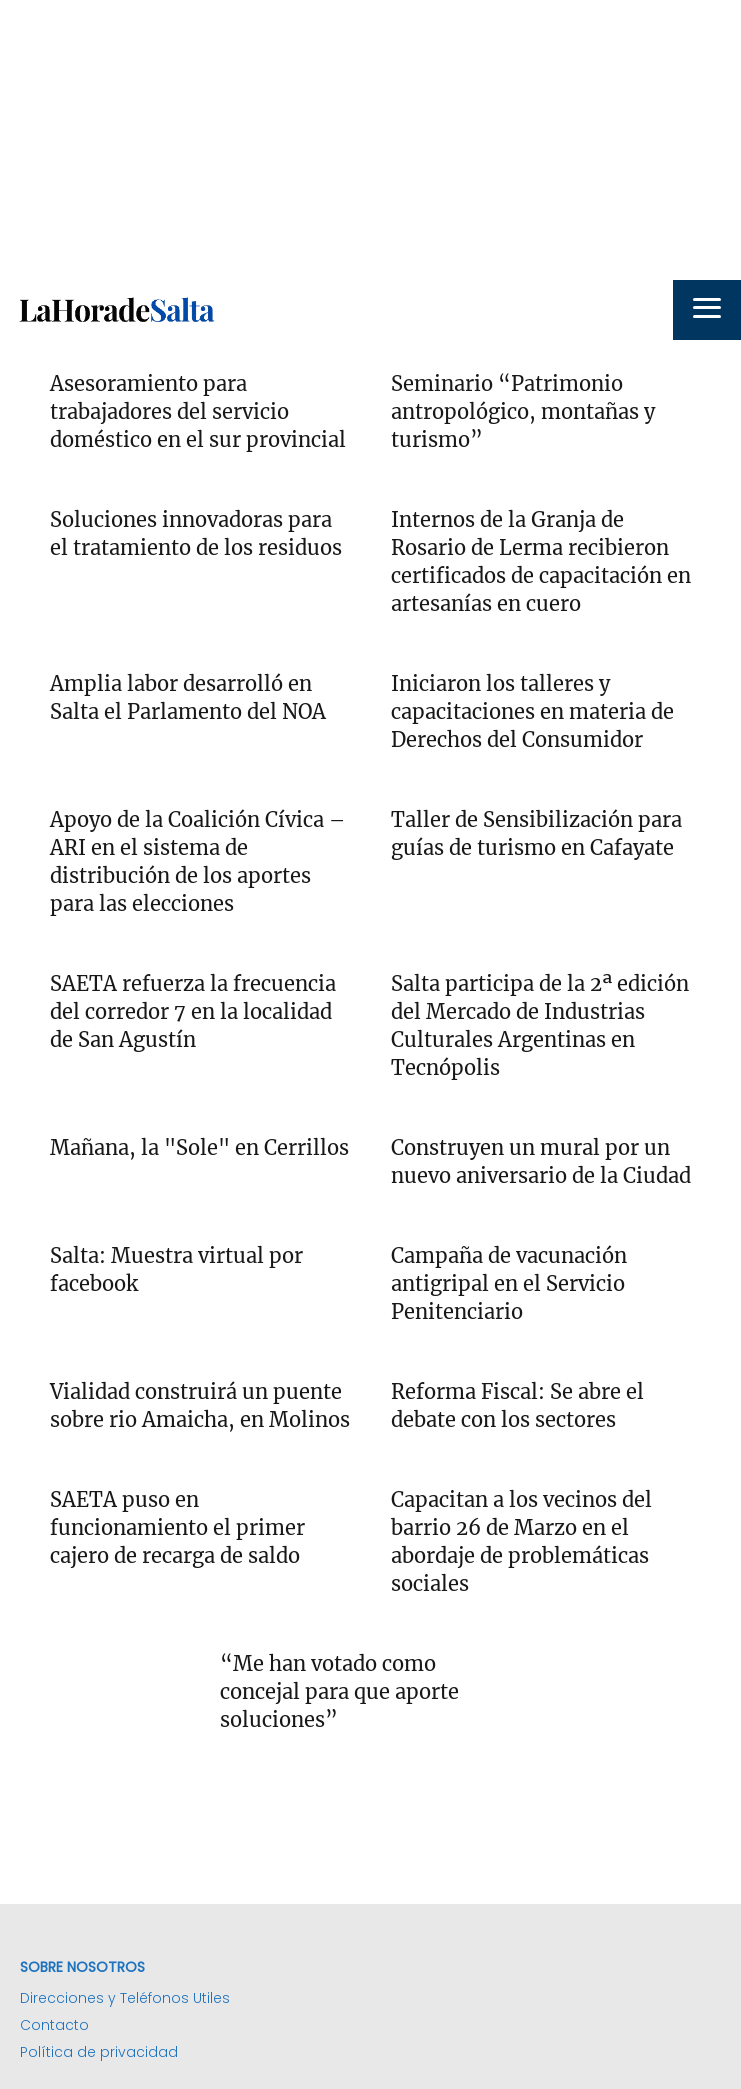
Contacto (54, 2025)
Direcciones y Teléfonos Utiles (125, 1998)
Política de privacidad (99, 2052)
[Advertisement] (370, 140)
